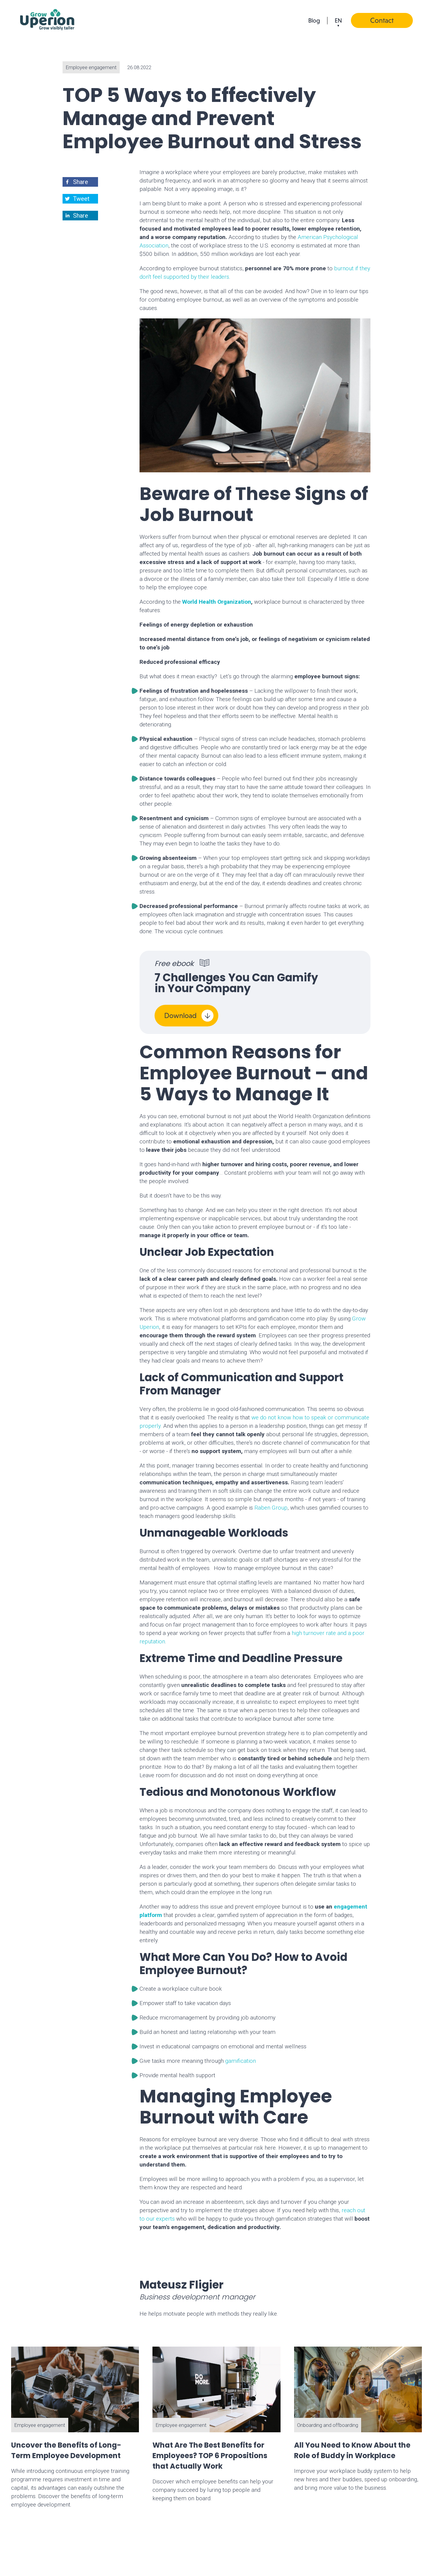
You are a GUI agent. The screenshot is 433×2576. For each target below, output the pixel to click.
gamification (240, 2060)
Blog (314, 20)
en (338, 20)
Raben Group (270, 1507)
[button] (81, 182)
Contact (382, 20)
